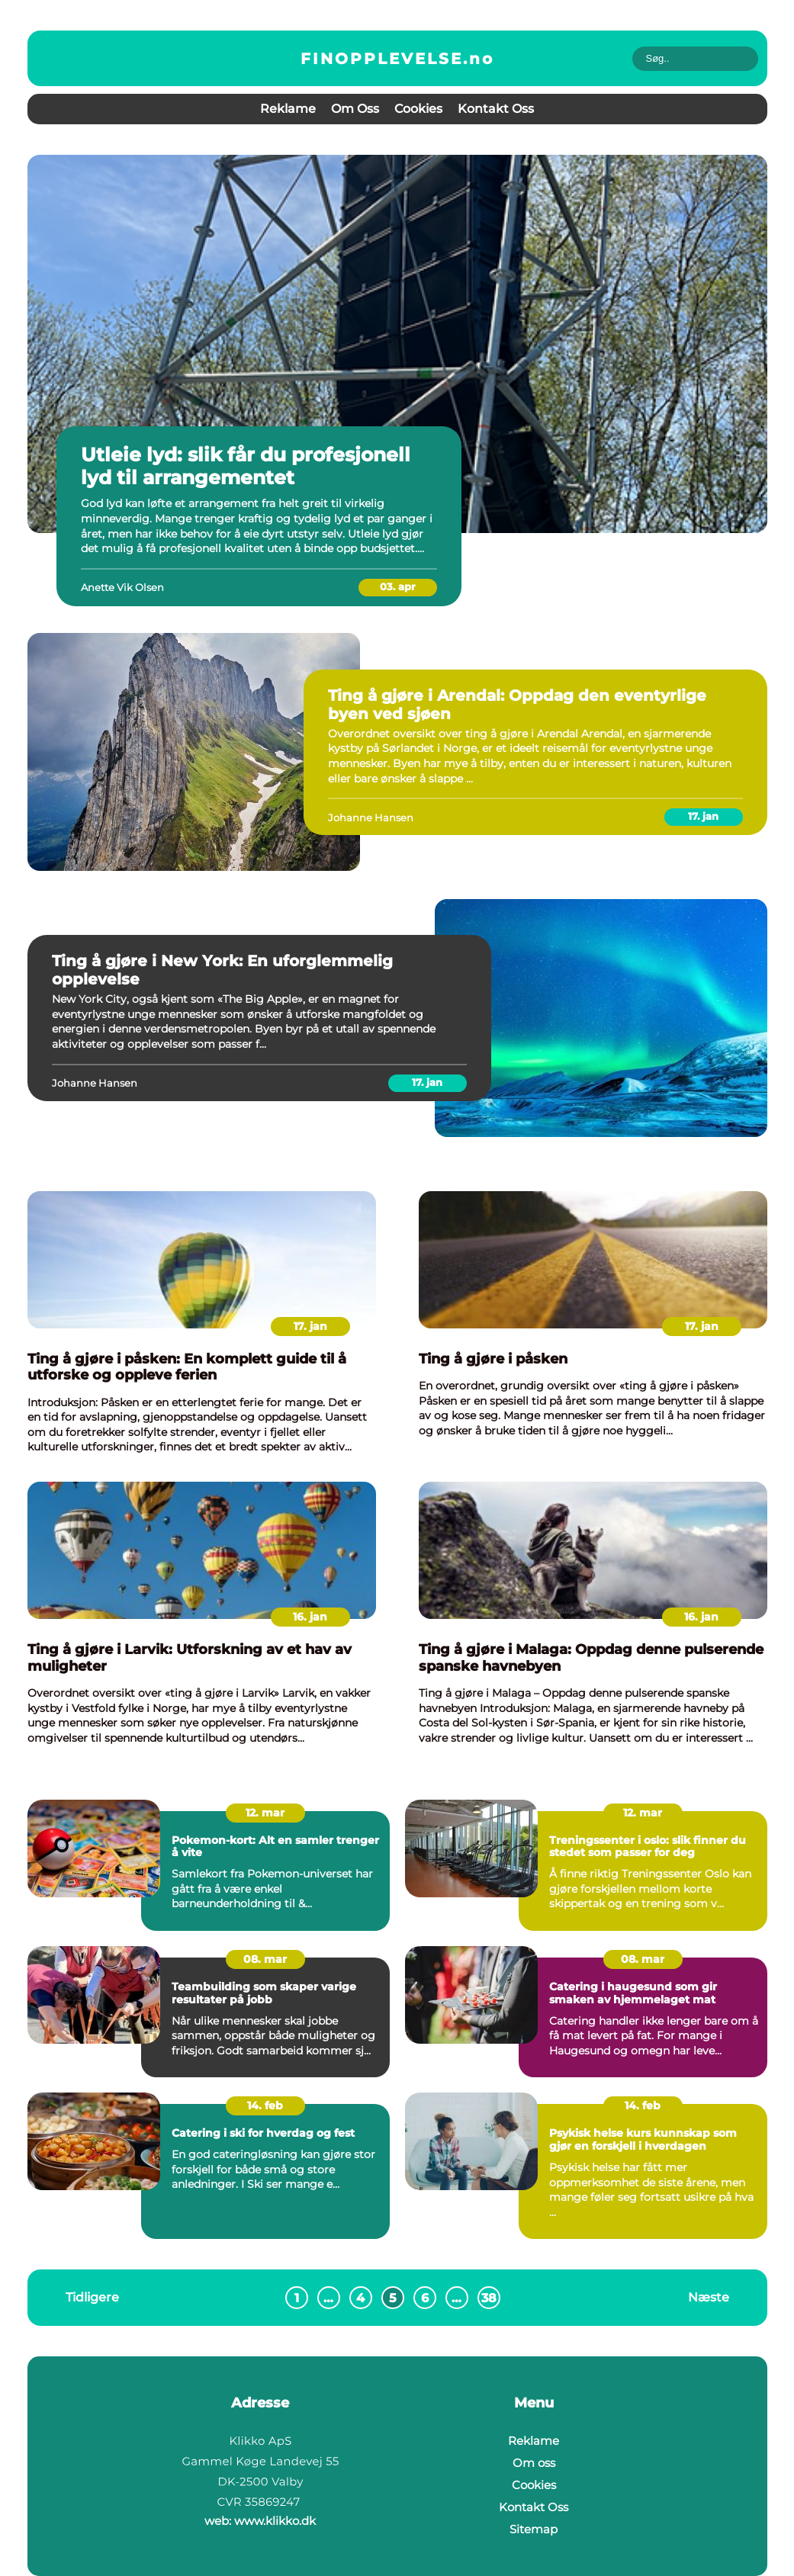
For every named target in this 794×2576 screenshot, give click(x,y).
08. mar (265, 1959)
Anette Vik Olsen (122, 587)
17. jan (703, 816)
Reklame (288, 108)
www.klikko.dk (275, 2520)
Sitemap (534, 2529)
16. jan (310, 1617)
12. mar (265, 1813)
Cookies (418, 108)
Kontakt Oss (496, 108)
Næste (708, 2297)
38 (489, 2298)
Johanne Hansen (370, 817)
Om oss (355, 108)
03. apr (398, 586)
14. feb (265, 2105)
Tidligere (92, 2297)
